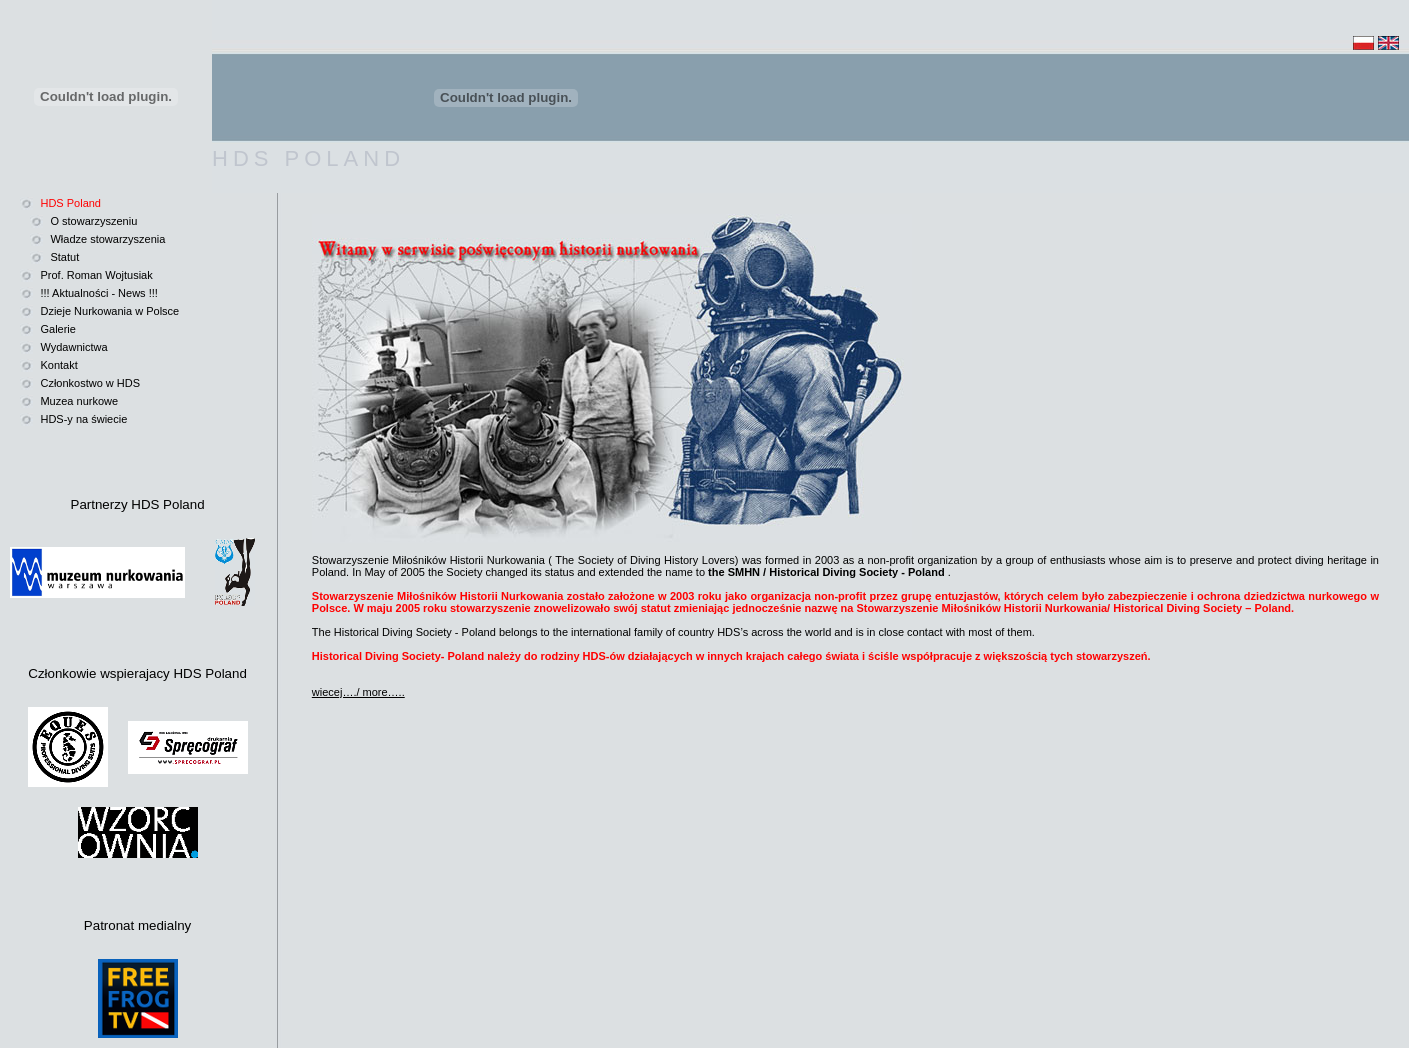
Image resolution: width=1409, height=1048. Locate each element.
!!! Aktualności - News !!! (98, 293)
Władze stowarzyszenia (107, 239)
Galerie (57, 329)
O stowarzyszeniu (93, 221)
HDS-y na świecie (83, 419)
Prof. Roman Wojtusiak (96, 275)
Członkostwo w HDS (90, 383)
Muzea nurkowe (79, 401)
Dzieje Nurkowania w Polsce (109, 311)
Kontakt (58, 365)
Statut (64, 257)
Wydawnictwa (73, 347)
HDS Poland (70, 203)
